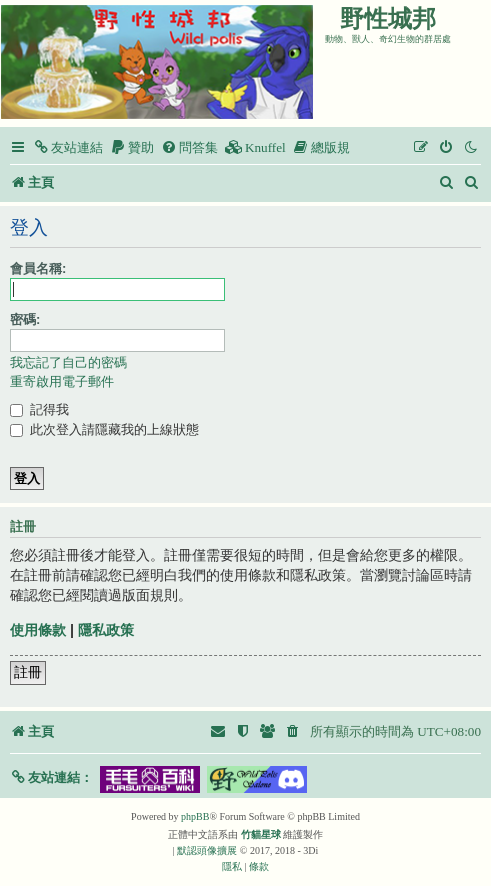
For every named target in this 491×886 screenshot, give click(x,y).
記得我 (39, 409)
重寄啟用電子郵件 (62, 381)
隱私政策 (106, 630)
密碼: (25, 319)
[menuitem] (68, 147)
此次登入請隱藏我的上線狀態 (104, 429)
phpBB (195, 816)
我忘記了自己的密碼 (68, 362)
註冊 (28, 672)
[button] (51, 777)
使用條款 (38, 630)
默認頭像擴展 (207, 850)
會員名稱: (38, 268)
